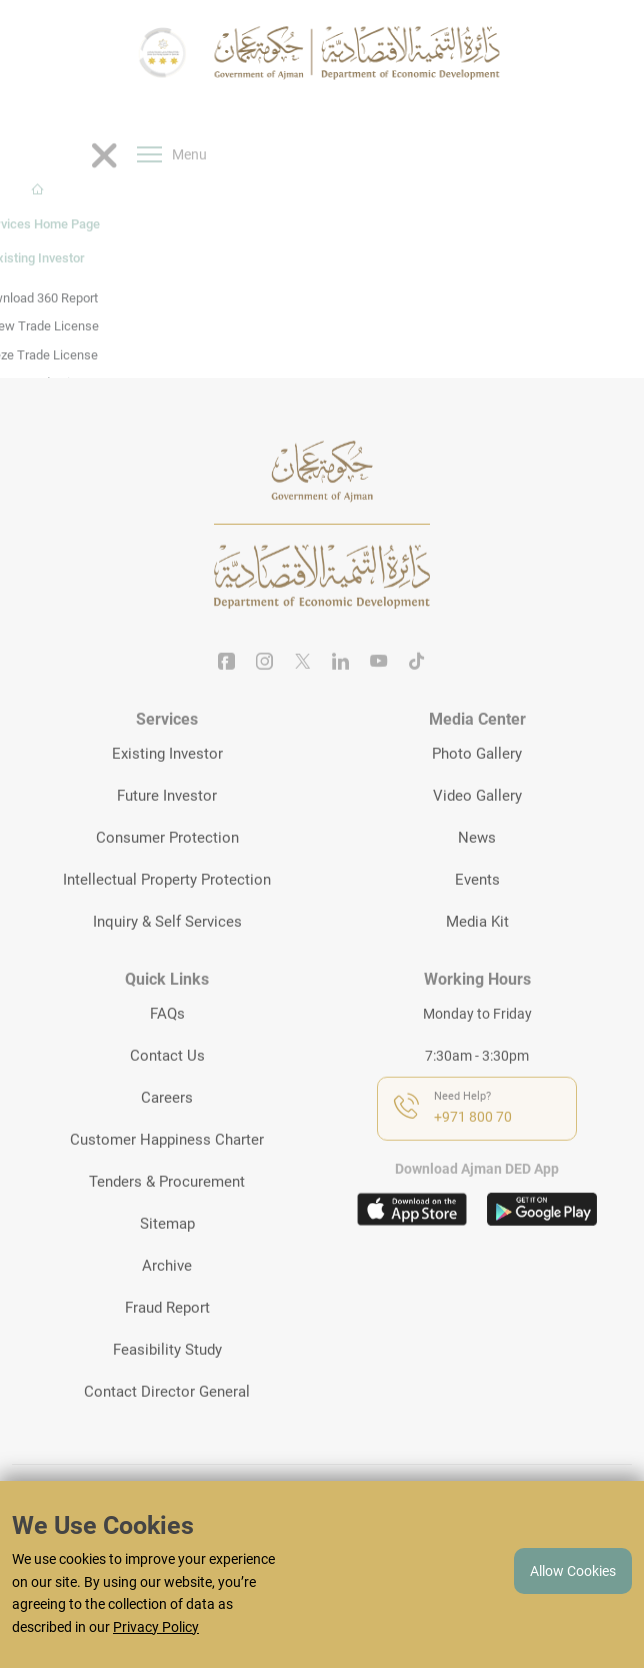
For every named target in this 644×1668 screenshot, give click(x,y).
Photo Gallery (477, 781)
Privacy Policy (156, 1627)
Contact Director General (167, 1418)
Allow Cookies (573, 1571)
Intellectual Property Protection (167, 907)
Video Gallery (477, 823)
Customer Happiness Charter (167, 1166)
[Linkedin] (341, 690)
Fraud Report (167, 1334)
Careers (167, 1124)
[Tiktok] (417, 690)
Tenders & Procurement (167, 1208)
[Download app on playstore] (542, 1236)
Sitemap (167, 1250)
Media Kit (477, 949)
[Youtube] (379, 690)
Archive (167, 1292)
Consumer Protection (167, 865)
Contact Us (167, 1082)
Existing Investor (167, 781)
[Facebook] (227, 690)
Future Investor (167, 823)
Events (477, 907)
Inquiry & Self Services (167, 949)
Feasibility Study (167, 1376)
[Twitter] (303, 690)
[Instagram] (265, 690)
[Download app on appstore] (412, 1236)
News (477, 865)
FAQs (167, 1040)
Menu (172, 201)
